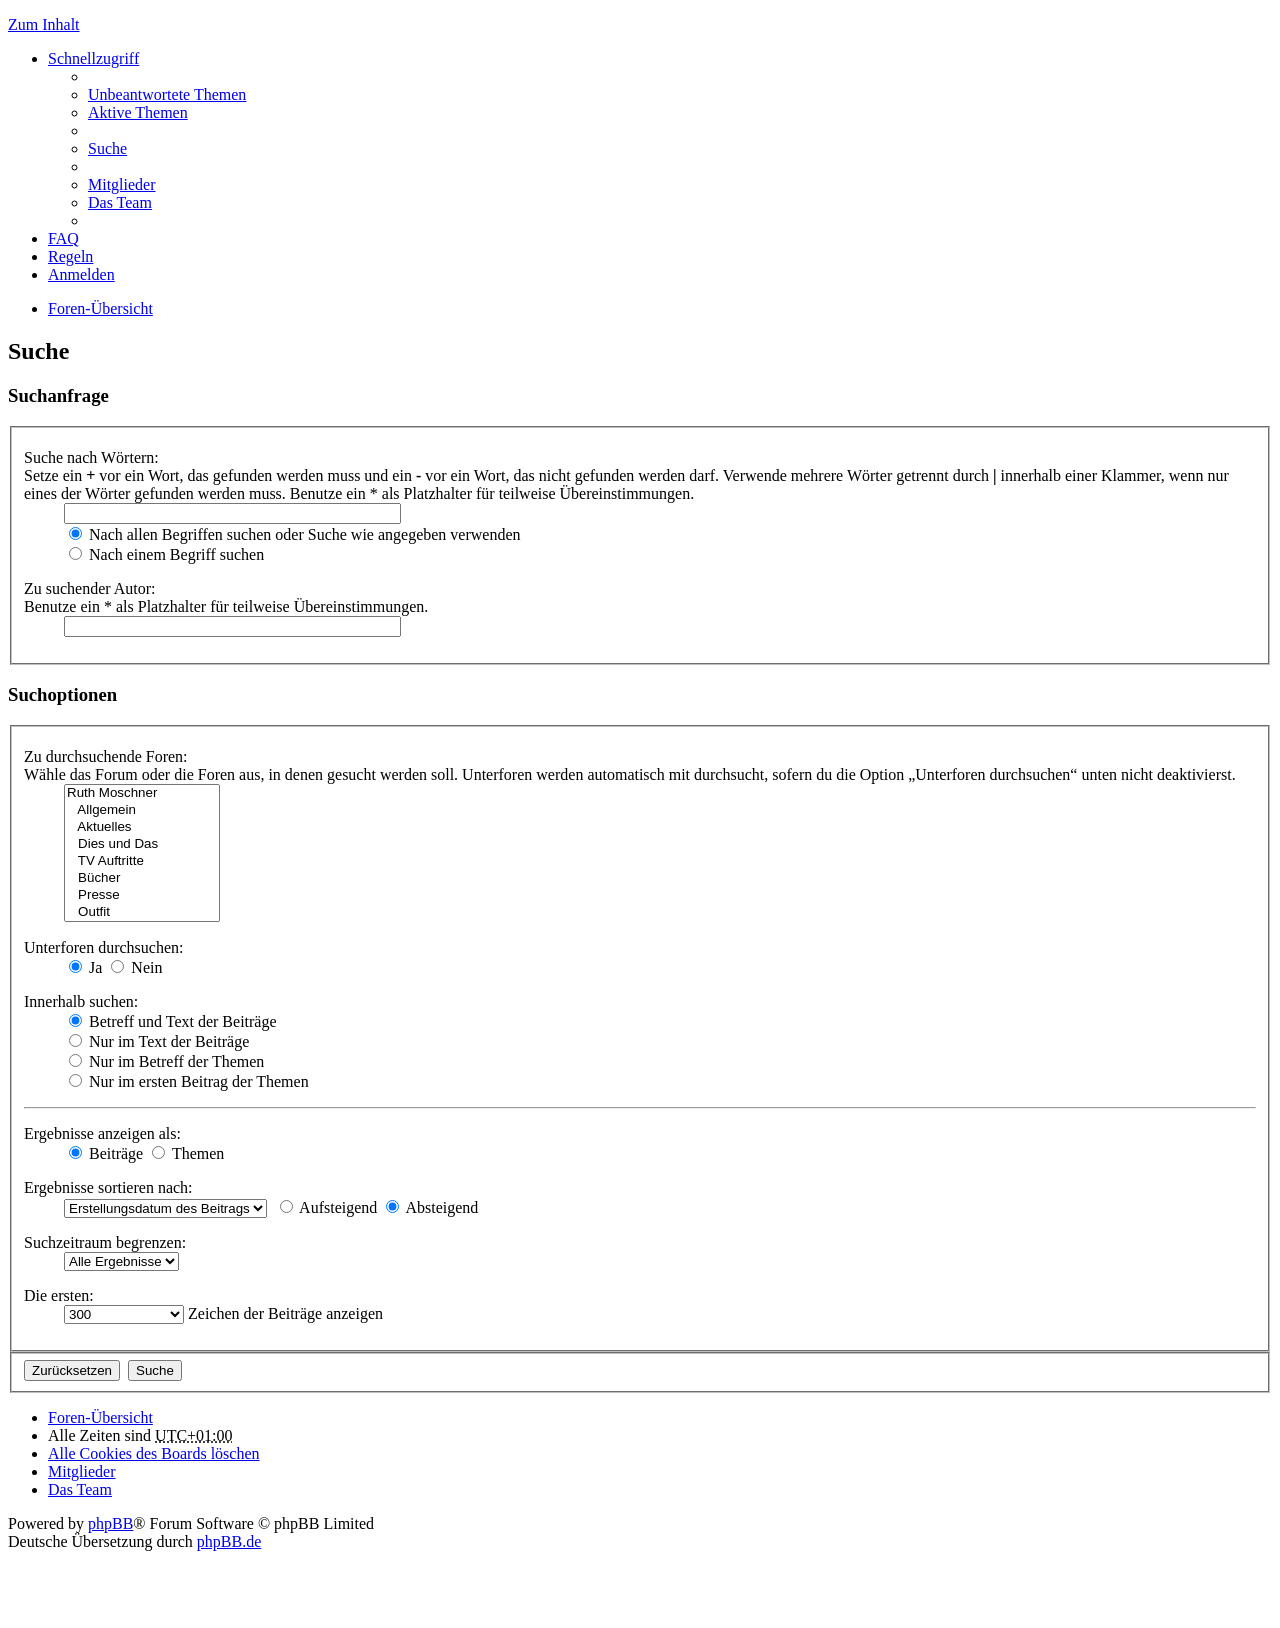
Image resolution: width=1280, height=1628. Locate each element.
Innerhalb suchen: (81, 1001)
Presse (142, 895)
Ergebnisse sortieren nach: (108, 1187)
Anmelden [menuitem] (81, 274)
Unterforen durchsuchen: (104, 947)
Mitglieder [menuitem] (122, 184)
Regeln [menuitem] (70, 256)
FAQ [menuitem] (63, 238)
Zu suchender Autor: (90, 588)
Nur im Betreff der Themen (166, 1061)
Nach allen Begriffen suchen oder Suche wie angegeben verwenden (295, 534)
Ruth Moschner (142, 793)
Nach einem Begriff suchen (166, 554)
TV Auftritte (142, 861)
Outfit (142, 912)
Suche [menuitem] (107, 148)
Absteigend (432, 1207)
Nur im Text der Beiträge (159, 1041)
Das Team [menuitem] (120, 202)
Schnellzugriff (93, 58)
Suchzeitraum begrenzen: (105, 1242)
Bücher (142, 878)
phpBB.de (229, 1541)
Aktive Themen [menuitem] (138, 112)
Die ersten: (59, 1295)
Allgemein (142, 810)
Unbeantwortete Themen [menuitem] (167, 94)
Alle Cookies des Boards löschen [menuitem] (154, 1453)
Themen (188, 1153)
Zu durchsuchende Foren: (106, 756)
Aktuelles (142, 827)
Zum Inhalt (44, 24)
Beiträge (106, 1153)
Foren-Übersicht (100, 308)
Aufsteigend (328, 1207)
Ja (85, 967)
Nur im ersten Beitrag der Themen (189, 1081)
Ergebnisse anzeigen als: (102, 1133)
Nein (136, 967)
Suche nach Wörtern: (91, 457)
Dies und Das (142, 844)
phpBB (110, 1523)
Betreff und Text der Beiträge (173, 1021)
